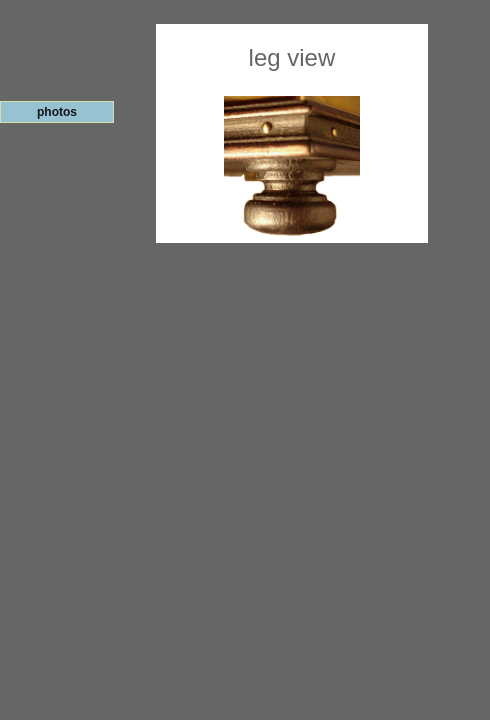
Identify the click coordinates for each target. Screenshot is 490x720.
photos (57, 112)
